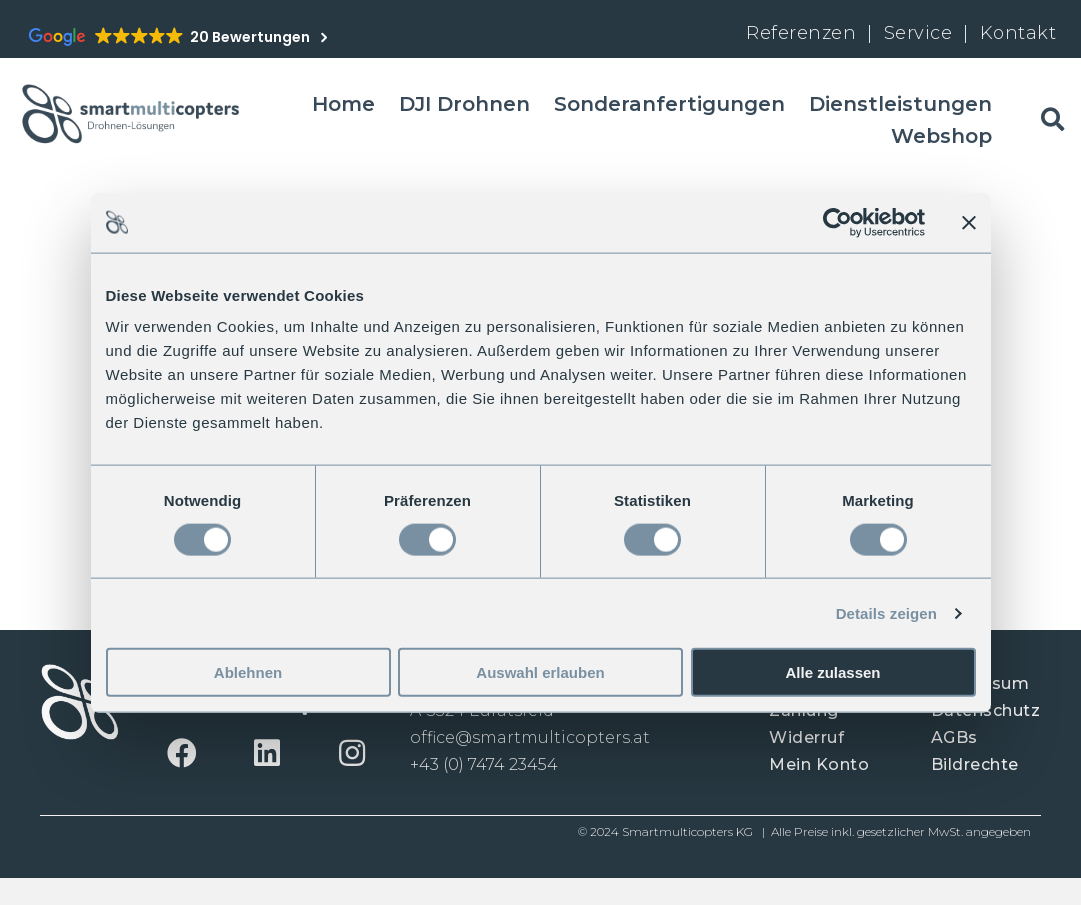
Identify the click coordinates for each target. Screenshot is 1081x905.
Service (921, 33)
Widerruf (806, 737)
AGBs (954, 737)
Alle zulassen (832, 672)
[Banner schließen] (969, 222)
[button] (182, 752)
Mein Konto (819, 764)
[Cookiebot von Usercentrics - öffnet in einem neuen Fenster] (837, 222)
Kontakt (1018, 33)
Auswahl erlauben (540, 672)
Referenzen (801, 33)
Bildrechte (975, 764)
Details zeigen (886, 612)
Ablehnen (248, 672)
